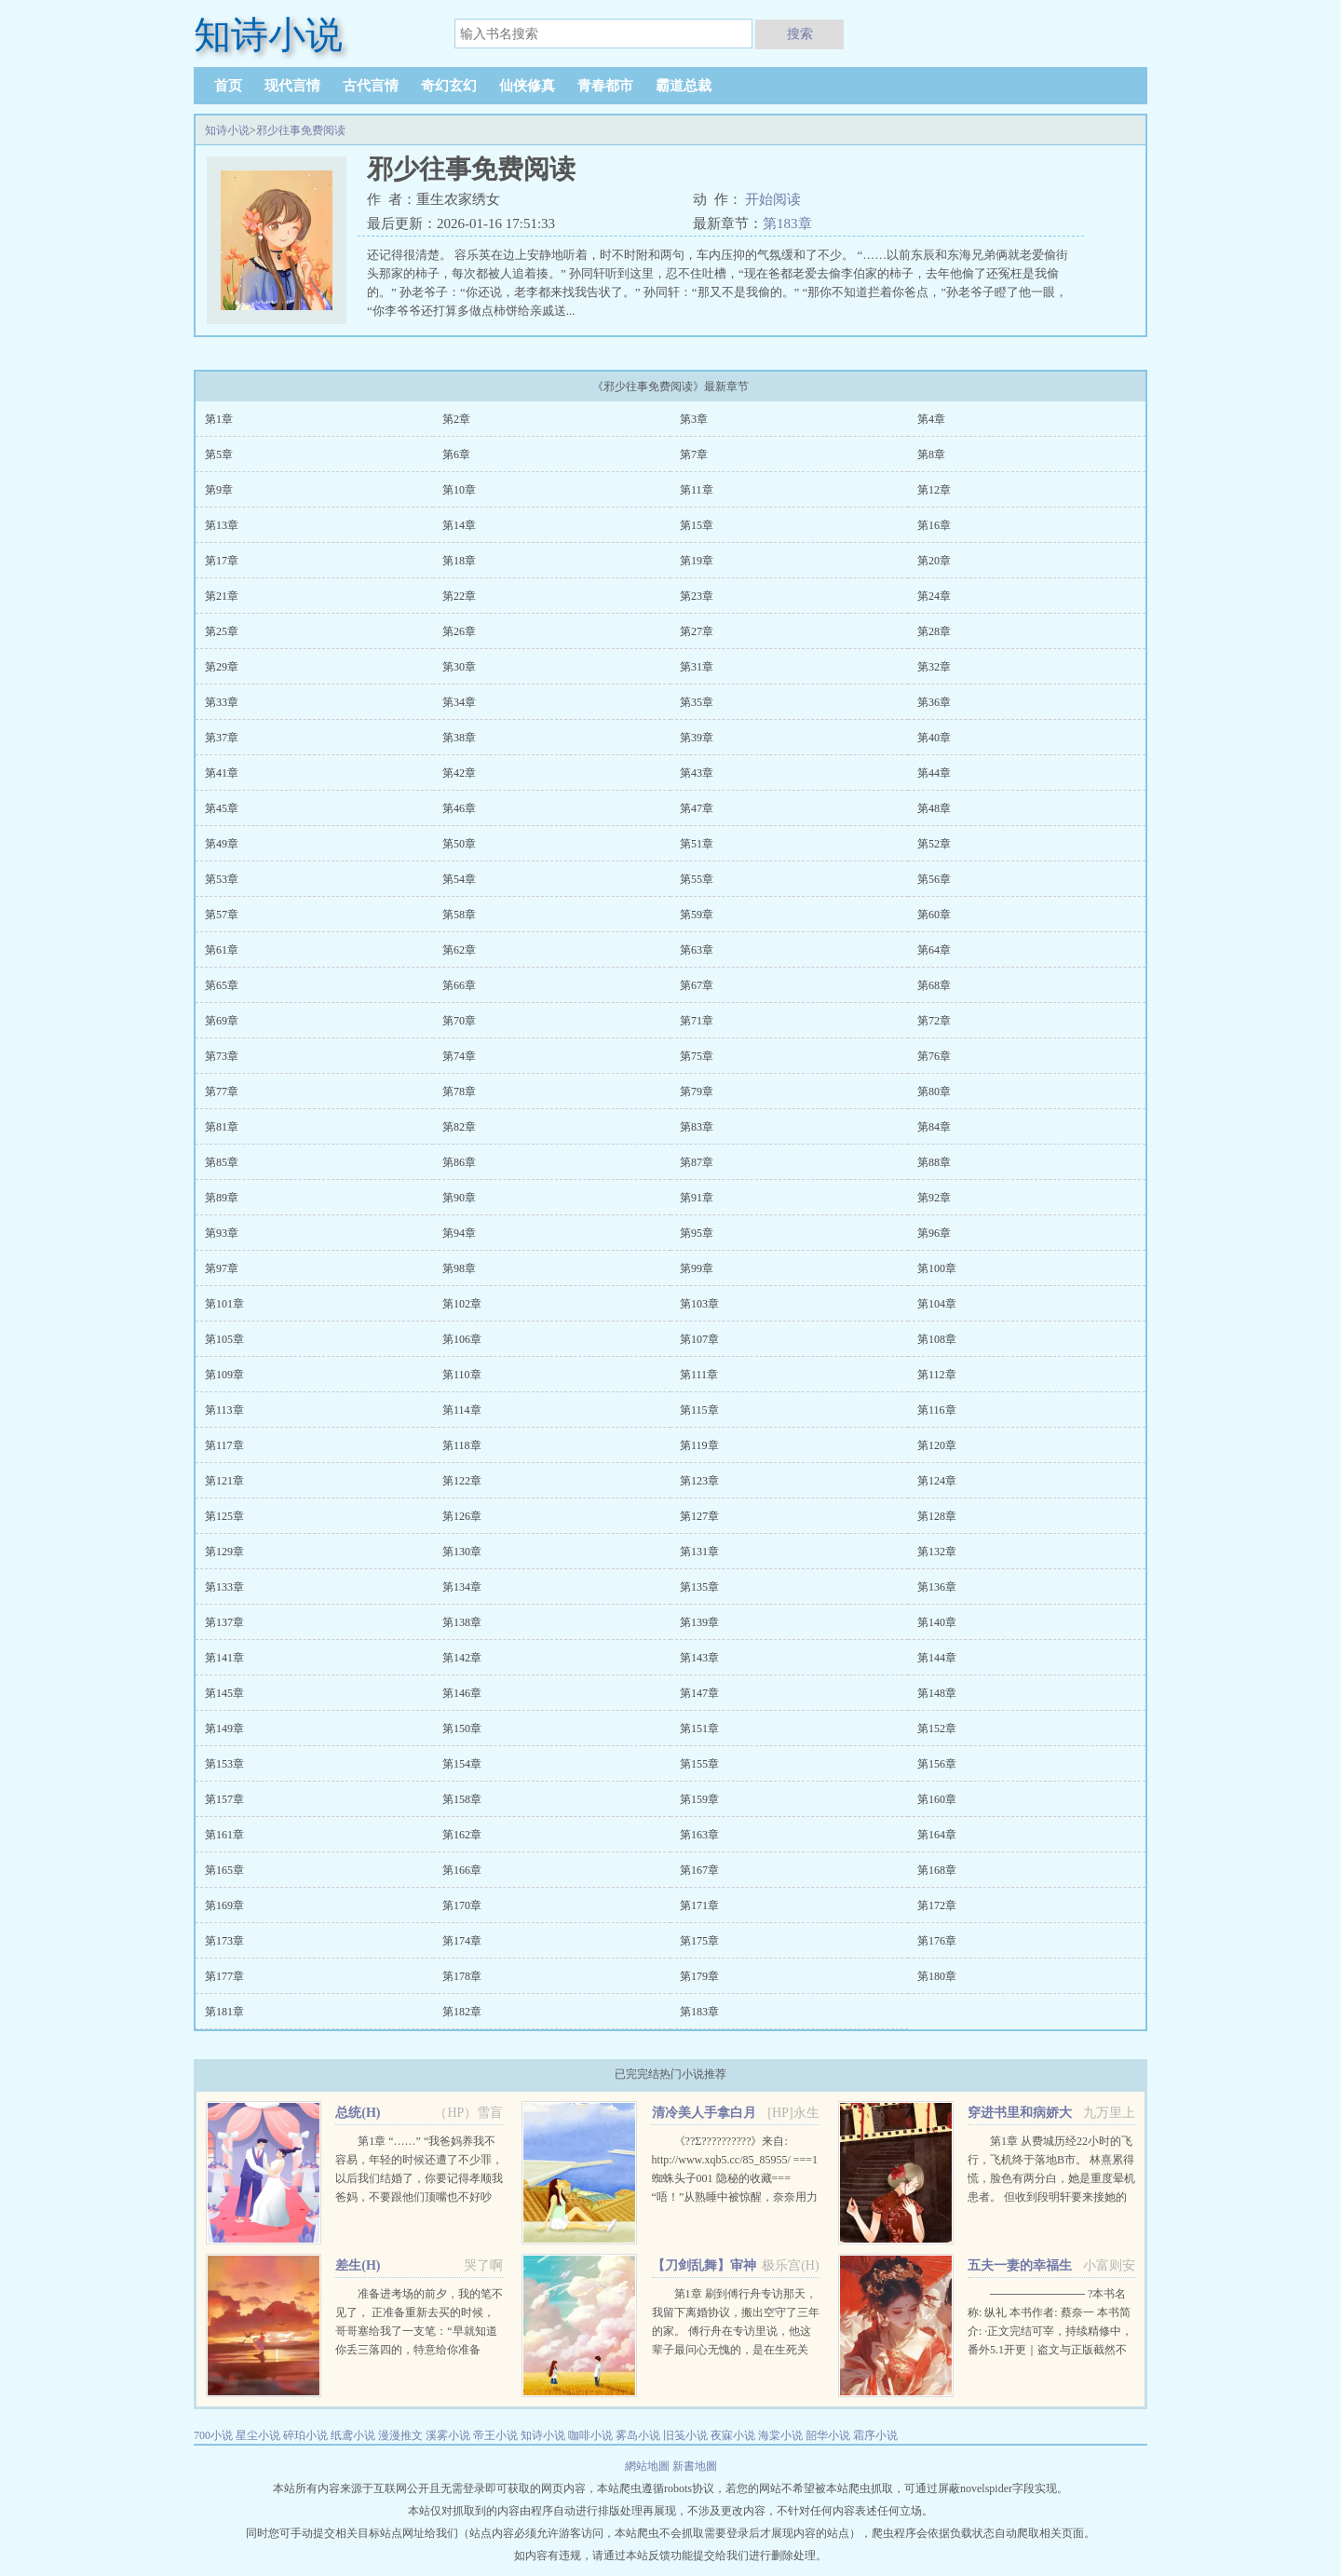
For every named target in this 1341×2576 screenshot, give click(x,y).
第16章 (934, 525)
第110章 (461, 1374)
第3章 (694, 419)
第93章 (221, 1233)
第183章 (787, 223)
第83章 (696, 1126)
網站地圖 (648, 2466)
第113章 (224, 1410)
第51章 (696, 843)
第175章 (699, 1940)
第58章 (459, 914)
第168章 (936, 1870)
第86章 (459, 1162)
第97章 (221, 1268)
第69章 (221, 1020)
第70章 (459, 1020)
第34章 (459, 702)
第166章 (461, 1870)
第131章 (699, 1551)
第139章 (699, 1622)
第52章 (934, 843)
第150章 (461, 1728)
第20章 (934, 560)
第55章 (696, 879)
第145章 (224, 1693)
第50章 (459, 843)
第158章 (461, 1799)
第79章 (696, 1091)
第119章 (699, 1445)
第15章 (696, 525)
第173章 (224, 1940)
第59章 (696, 914)
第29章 (221, 666)
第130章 (461, 1551)
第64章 (934, 949)
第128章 (936, 1516)
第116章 (936, 1410)
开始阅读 (773, 199)
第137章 (224, 1622)
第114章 (461, 1410)
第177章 (224, 1976)
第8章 (931, 454)
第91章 (696, 1197)
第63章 (696, 949)
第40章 (934, 737)
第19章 (696, 560)
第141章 (224, 1657)
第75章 (696, 1056)
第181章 (224, 2011)
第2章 (456, 419)
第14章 (459, 525)
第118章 (461, 1445)
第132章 (936, 1551)
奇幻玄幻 (449, 85)
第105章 (224, 1339)
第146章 (461, 1693)
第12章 (934, 489)
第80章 (934, 1091)
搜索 (800, 33)
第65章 (221, 985)
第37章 (221, 737)
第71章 (696, 1020)
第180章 (936, 1976)
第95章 (696, 1233)
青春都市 (605, 85)
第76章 (934, 1056)
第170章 (461, 1905)
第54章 (459, 879)
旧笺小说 (685, 2435)
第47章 (696, 808)
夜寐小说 (733, 2435)
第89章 (221, 1197)
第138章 (461, 1622)
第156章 (936, 1763)
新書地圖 (694, 2466)
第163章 (699, 1834)
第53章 (221, 879)
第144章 (936, 1657)
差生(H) (357, 2265)
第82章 (459, 1126)
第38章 (459, 737)
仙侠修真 (527, 85)
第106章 (461, 1339)
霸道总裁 (683, 85)
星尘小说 (258, 2435)
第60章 (934, 914)
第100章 (936, 1268)
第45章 (221, 808)
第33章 (221, 702)
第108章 (936, 1339)
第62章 (459, 949)
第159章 (699, 1799)
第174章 (461, 1940)
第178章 (461, 1976)
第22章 (459, 596)
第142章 (461, 1657)
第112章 (936, 1374)
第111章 (699, 1374)
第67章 (696, 985)
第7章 (694, 454)
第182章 (461, 2011)
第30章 (459, 666)
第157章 (224, 1799)
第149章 (224, 1728)
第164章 (936, 1834)
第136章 (936, 1586)
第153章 (224, 1763)
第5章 (219, 454)
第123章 (699, 1480)
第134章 (461, 1586)
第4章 (931, 419)
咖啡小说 (590, 2435)
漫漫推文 (400, 2435)
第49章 (221, 843)
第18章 (459, 560)
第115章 (699, 1410)
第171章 (699, 1905)
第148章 (936, 1693)
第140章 (936, 1622)
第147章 (699, 1693)
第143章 (699, 1657)
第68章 (934, 985)
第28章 (934, 631)
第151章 (699, 1728)
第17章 (221, 560)
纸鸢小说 (353, 2435)
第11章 (696, 489)
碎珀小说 (305, 2435)
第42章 (459, 773)
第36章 (934, 702)
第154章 (461, 1763)
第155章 (699, 1763)
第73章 (221, 1056)
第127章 (699, 1516)
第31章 (696, 666)
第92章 (934, 1197)
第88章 (934, 1162)
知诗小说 (227, 130)
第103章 (699, 1303)
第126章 (461, 1516)
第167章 (699, 1870)
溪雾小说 (448, 2435)
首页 (228, 85)
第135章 (699, 1586)
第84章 (934, 1126)
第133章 (224, 1586)
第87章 (696, 1162)
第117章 (224, 1445)
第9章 (219, 489)
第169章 (224, 1905)
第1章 (219, 419)
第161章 (224, 1834)
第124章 (936, 1480)
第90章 (459, 1197)
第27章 (696, 631)
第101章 (224, 1303)
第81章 (221, 1126)
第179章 (699, 1976)
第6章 (456, 454)
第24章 (934, 596)
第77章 (221, 1091)
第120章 (936, 1445)
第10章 (459, 489)
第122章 (461, 1480)
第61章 (221, 949)
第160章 (936, 1799)
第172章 (936, 1905)
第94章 (459, 1233)
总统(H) (357, 2113)
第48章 (934, 808)
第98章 (459, 1268)
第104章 (936, 1303)
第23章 (696, 596)
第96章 (934, 1233)
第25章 (221, 631)
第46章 (459, 808)
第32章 (934, 666)
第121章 (224, 1480)
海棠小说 (780, 2435)
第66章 (459, 985)
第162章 (461, 1834)
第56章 (934, 879)
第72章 (934, 1020)
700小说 (213, 2435)
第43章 (696, 773)
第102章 (461, 1303)
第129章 (224, 1551)
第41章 (221, 773)
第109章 (224, 1374)
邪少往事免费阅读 (300, 130)
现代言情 (292, 85)
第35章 (696, 702)
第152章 (936, 1728)
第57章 (221, 914)
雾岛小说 (638, 2435)
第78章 (459, 1091)
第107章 (699, 1339)
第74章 (459, 1056)
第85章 (221, 1162)
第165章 (224, 1870)
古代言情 (371, 85)
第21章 (221, 596)
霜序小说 (875, 2435)
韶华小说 (828, 2435)
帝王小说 (495, 2435)
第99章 (696, 1268)
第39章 (696, 737)
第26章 (459, 631)
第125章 (224, 1516)
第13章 (221, 525)
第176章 (936, 1940)
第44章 (934, 773)
